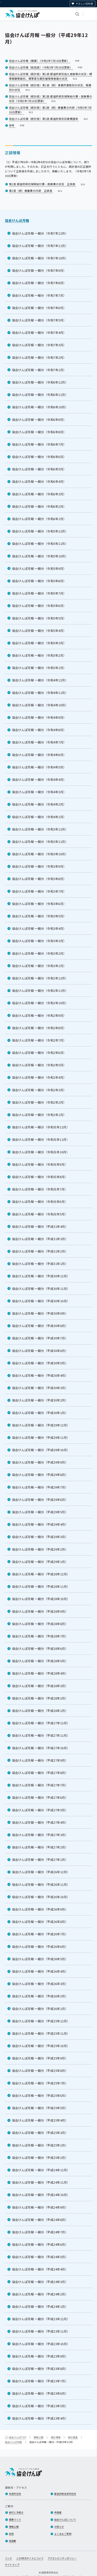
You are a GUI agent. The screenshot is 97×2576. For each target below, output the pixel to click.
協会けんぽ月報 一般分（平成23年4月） (40, 2418)
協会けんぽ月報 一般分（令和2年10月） (40, 1003)
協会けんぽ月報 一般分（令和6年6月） (39, 456)
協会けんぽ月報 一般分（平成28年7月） (40, 1636)
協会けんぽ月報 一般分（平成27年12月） (41, 1723)
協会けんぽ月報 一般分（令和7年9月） (39, 270)
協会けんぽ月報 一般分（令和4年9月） (39, 717)
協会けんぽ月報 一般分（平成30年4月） (40, 1375)
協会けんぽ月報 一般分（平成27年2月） (40, 1847)
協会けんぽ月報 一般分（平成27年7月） (40, 1785)
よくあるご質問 (62, 2533)
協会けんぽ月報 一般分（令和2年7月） (39, 1040)
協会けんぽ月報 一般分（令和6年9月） (39, 419)
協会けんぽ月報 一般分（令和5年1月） (39, 667)
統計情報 (56, 2437)
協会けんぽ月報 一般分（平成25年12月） (41, 2021)
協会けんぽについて (65, 2519)
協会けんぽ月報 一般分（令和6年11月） (40, 394)
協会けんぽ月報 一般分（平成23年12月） (41, 2319)
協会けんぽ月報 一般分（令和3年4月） (39, 928)
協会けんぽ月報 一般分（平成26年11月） (41, 1884)
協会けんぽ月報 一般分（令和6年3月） (39, 494)
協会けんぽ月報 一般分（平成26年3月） (40, 1983)
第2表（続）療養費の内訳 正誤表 (36, 191)
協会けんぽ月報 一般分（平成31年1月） (40, 1263)
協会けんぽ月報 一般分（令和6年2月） (39, 506)
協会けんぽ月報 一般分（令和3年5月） (39, 916)
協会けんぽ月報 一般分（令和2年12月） (40, 978)
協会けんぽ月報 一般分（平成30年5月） (40, 1363)
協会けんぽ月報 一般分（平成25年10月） (41, 2046)
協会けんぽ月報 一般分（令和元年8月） (40, 1177)
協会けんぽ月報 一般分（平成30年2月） (40, 1400)
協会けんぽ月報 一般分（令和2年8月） (39, 1028)
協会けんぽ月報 (17, 220)
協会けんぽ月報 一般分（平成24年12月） (41, 2170)
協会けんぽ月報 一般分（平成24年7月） (40, 2232)
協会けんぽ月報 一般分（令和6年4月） (39, 481)
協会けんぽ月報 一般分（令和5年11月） (40, 543)
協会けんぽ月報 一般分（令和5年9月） (39, 568)
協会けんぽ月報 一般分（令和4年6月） (39, 754)
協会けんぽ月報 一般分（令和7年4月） (39, 332)
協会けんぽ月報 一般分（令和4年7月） (39, 742)
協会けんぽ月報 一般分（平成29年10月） (41, 1450)
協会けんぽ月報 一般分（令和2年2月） (39, 1102)
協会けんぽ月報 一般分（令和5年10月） (40, 556)
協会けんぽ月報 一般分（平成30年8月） (40, 1325)
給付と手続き (16, 2512)
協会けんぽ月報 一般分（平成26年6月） (40, 1946)
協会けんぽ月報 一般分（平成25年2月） (40, 2157)
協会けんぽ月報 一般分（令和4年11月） (40, 692)
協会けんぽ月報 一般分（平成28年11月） (41, 1586)
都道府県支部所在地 (65, 2493)
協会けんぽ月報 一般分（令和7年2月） (39, 357)
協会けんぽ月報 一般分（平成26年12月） (41, 1872)
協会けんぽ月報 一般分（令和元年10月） (41, 1152)
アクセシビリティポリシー (62, 2558)
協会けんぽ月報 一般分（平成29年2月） (40, 1549)
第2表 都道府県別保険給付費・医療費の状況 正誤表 (47, 184)
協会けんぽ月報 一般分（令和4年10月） (40, 705)
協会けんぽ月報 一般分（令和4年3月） (39, 792)
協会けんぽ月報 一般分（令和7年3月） (39, 345)
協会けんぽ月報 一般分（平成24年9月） (40, 2207)
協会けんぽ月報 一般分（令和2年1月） (39, 1114)
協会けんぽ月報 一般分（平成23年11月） (41, 2331)
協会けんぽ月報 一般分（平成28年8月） (40, 1623)
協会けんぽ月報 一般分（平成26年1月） (40, 2008)
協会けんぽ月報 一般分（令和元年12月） (41, 1127)
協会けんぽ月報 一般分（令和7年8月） (39, 283)
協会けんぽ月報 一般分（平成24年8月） (40, 2219)
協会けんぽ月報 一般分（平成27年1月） (40, 1859)
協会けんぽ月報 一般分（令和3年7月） (39, 891)
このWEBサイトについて (30, 2558)
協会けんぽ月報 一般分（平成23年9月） (40, 2356)
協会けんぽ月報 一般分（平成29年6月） (40, 1499)
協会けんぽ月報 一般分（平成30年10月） (41, 1301)
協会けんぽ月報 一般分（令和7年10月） (40, 258)
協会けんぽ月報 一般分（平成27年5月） (40, 1810)
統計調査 (73, 2437)
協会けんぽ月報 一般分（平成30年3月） (40, 1388)
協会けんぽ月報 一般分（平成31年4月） (40, 1226)
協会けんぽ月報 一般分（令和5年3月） (39, 643)
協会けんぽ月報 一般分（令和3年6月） (39, 903)
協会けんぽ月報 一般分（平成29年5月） (40, 1512)
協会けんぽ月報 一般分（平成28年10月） (41, 1599)
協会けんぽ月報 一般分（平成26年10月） (41, 1897)
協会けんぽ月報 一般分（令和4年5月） (39, 767)
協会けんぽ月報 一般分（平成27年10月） (41, 1747)
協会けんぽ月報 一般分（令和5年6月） (39, 605)
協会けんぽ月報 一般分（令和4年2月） (39, 804)
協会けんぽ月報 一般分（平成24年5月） (40, 2257)
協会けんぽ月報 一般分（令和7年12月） (40, 233)
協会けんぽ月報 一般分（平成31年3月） (40, 1239)
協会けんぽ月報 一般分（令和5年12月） (40, 531)
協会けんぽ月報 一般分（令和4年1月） (39, 816)
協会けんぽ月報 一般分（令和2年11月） (40, 990)
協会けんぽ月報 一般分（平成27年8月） (40, 1772)
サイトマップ (12, 2564)
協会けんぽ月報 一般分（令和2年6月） (39, 1052)
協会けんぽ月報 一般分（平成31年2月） (40, 1251)
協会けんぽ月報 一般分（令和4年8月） (39, 730)
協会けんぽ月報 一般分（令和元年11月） (41, 1139)
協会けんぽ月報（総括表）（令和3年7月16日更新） (46, 67)
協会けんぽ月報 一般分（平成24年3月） (40, 2281)
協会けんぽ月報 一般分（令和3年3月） (39, 941)
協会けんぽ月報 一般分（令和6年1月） (39, 519)
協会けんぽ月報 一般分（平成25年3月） (40, 2132)
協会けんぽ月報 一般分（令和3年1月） (39, 965)
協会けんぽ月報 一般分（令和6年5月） (39, 469)
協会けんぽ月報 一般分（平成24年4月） (40, 2269)
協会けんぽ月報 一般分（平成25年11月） (41, 2033)
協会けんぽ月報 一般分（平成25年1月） (40, 2145)
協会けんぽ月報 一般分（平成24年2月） (40, 2294)
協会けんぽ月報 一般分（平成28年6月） (40, 1648)
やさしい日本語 (84, 3)
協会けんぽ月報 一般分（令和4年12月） (40, 680)
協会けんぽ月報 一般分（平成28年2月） (40, 1698)
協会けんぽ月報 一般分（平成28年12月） (41, 1574)
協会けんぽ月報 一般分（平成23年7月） (40, 2381)
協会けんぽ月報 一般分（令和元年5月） (40, 1214)
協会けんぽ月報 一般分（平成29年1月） (40, 1561)
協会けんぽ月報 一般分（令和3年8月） (39, 878)
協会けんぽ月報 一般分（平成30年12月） (41, 1276)
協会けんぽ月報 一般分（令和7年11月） (40, 245)
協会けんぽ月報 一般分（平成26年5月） (40, 1959)
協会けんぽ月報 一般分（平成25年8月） (40, 2070)
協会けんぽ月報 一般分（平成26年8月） (40, 1921)
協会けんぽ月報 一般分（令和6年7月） (39, 444)
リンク (8, 2558)
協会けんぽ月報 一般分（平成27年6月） (40, 1797)
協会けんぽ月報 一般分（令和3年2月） (39, 953)
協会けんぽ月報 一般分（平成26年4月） (40, 1971)
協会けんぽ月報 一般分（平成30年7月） (40, 1338)
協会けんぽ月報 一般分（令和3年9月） (39, 866)
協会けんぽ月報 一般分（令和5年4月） (39, 630)
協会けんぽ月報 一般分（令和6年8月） (39, 432)
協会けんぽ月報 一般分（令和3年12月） (40, 829)
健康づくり (15, 2519)
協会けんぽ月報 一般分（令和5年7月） (39, 593)
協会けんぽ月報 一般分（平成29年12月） (41, 1425)
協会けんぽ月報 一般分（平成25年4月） (40, 2120)
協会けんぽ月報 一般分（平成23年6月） (40, 2393)
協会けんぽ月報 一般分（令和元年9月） (40, 1164)
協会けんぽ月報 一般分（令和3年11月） (40, 841)
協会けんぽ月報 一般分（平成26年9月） (40, 1909)
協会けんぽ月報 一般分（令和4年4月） (39, 779)
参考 (17, 125)
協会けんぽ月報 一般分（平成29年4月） (40, 1524)
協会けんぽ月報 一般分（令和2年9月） (39, 1015)
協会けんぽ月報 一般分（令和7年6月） (39, 308)
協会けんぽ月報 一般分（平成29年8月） (40, 1474)
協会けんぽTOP (17, 2437)
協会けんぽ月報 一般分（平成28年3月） (40, 1685)
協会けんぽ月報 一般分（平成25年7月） (40, 2083)
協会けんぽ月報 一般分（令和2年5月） (39, 1065)
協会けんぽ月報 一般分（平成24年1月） (40, 2306)
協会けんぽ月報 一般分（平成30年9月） (40, 1313)
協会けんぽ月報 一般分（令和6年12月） (40, 382)
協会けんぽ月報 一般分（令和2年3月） (39, 1089)
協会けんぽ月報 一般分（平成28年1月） (40, 1710)
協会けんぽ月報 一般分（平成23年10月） (41, 2343)
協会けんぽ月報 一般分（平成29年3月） (40, 1536)
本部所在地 (15, 2493)
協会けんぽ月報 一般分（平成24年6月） (40, 2244)
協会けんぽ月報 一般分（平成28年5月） (40, 1661)
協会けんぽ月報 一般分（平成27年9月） (40, 1760)
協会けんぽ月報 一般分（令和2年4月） (39, 1077)
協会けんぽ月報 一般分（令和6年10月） (40, 407)
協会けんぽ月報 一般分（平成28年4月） (40, 1673)
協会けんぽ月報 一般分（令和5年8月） (39, 581)
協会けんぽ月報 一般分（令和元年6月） (40, 1201)
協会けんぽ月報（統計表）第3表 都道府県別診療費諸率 (49, 119)
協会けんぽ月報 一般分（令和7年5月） (39, 320)
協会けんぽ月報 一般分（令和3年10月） (40, 854)
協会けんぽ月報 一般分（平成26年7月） (40, 1934)
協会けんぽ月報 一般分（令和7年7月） (39, 295)
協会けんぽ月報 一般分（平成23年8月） (40, 2368)
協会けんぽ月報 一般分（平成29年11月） (41, 1437)
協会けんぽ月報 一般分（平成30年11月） (41, 1288)
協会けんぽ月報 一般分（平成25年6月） (40, 2095)
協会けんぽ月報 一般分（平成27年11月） (41, 1735)
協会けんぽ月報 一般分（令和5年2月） (39, 655)
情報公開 (38, 2437)
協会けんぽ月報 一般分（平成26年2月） (40, 1996)
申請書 (58, 2512)
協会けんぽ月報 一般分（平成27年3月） (40, 1835)
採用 (11, 2533)
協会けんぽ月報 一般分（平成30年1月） (40, 1412)
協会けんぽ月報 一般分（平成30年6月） (40, 1350)
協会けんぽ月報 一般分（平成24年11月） (41, 2182)
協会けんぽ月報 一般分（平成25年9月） (40, 2058)
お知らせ (59, 2526)
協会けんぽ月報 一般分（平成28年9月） (40, 1611)
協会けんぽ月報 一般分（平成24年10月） (41, 2194)
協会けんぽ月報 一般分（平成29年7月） (40, 1487)
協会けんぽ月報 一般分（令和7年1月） (39, 370)
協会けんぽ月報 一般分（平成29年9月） (40, 1462)
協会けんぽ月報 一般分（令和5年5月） (39, 618)
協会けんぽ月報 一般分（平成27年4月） (40, 1822)
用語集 (12, 2541)
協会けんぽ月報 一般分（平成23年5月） (40, 2405)
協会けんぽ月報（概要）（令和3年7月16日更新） (44, 61)
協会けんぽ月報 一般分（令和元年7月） (40, 1189)
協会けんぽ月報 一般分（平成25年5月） (40, 2108)
